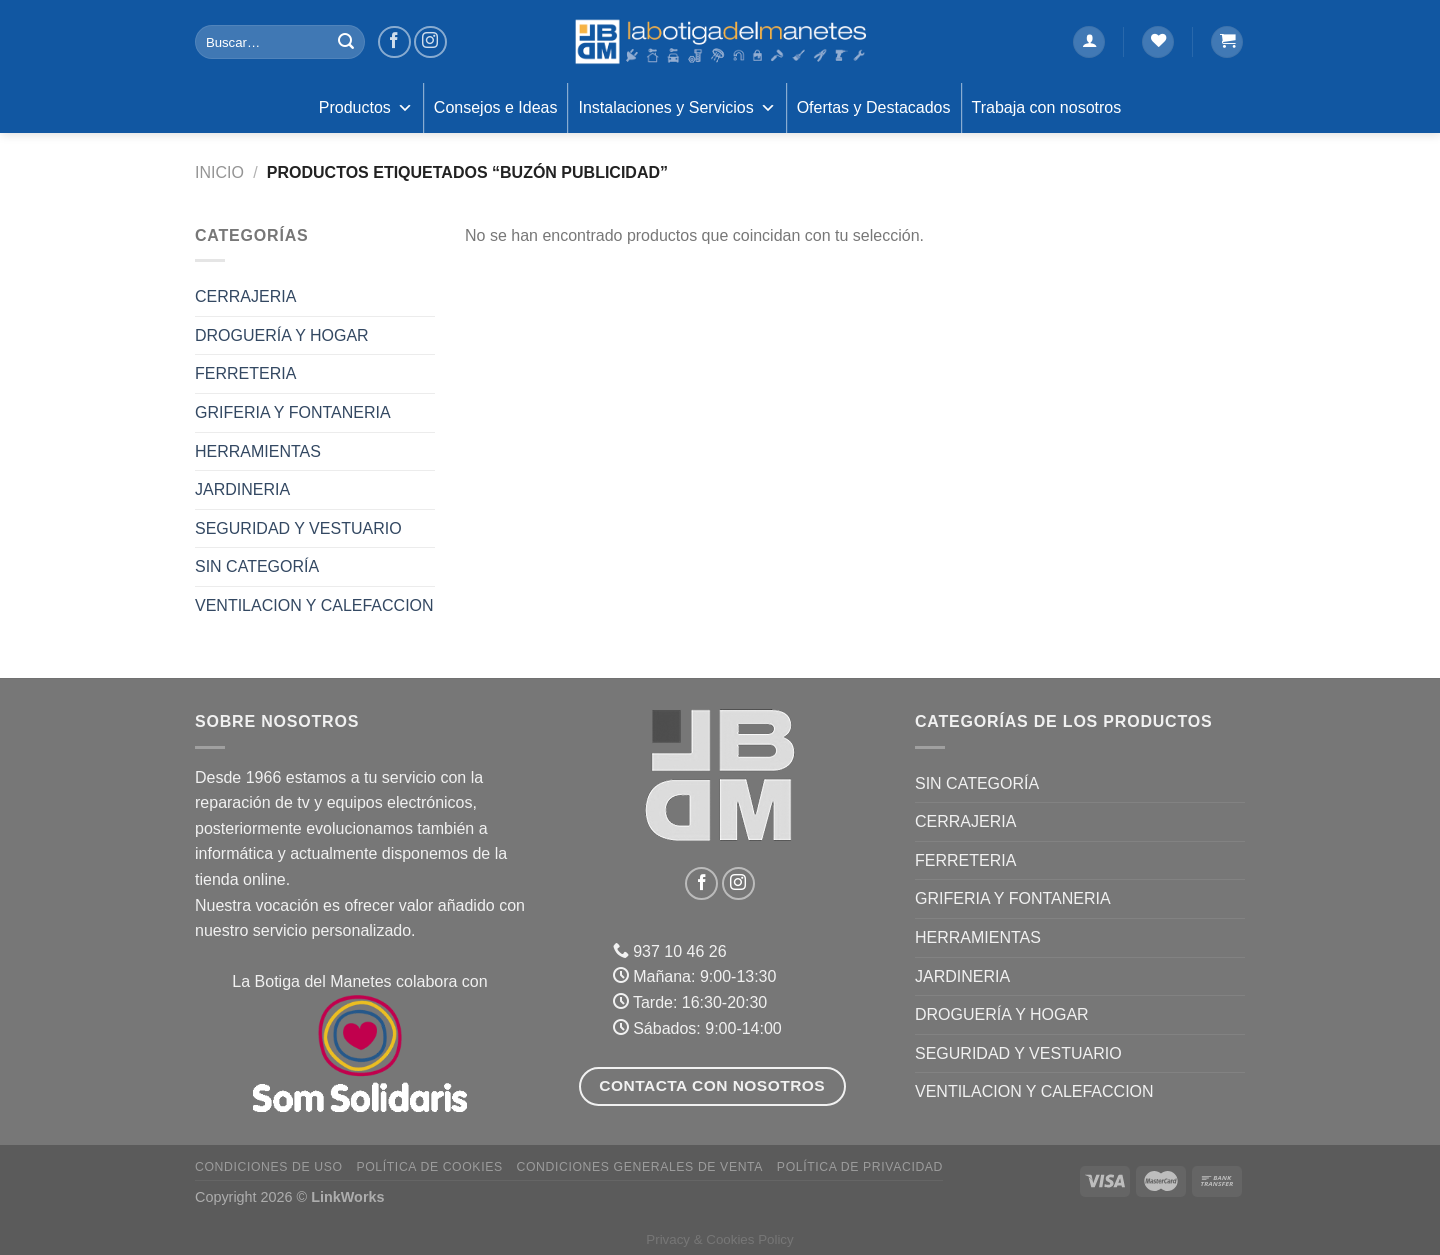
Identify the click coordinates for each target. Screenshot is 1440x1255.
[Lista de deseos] (1158, 42)
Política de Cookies (429, 1167)
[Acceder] (1089, 42)
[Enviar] (346, 42)
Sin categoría (257, 566)
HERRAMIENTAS (258, 451)
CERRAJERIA (245, 296)
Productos (366, 108)
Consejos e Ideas (496, 107)
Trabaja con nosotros (1047, 107)
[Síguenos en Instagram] (430, 42)
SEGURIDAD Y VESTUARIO (298, 528)
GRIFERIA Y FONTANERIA (293, 412)
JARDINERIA (242, 489)
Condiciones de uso (269, 1167)
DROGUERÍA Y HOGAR (282, 335)
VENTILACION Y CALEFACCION (314, 605)
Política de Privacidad (860, 1167)
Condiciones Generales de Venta (640, 1167)
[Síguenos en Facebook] (394, 42)
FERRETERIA (245, 373)
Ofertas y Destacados (874, 107)
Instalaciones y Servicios (676, 108)
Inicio (219, 172)
